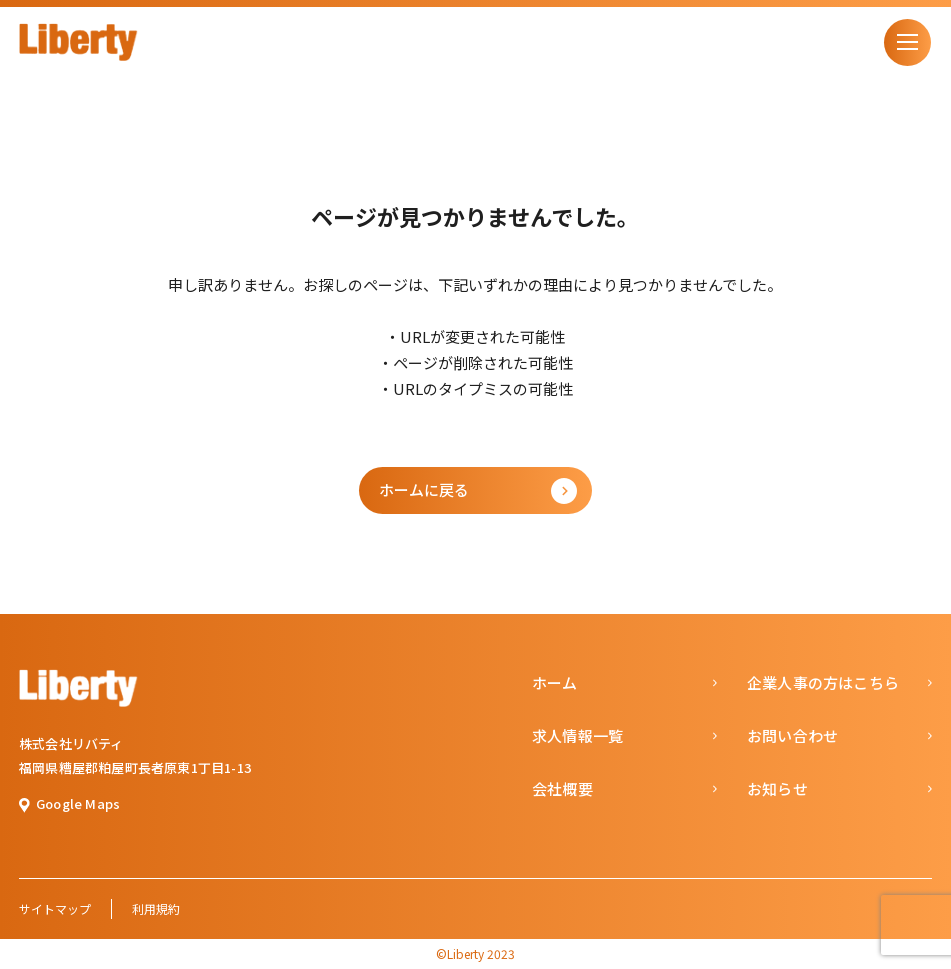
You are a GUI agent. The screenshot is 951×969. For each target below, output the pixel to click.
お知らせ (777, 788)
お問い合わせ (792, 735)
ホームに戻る (424, 489)
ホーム (555, 682)
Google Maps (78, 803)
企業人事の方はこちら (823, 682)
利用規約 (156, 908)
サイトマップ (55, 908)
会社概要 (562, 788)
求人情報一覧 (577, 735)
